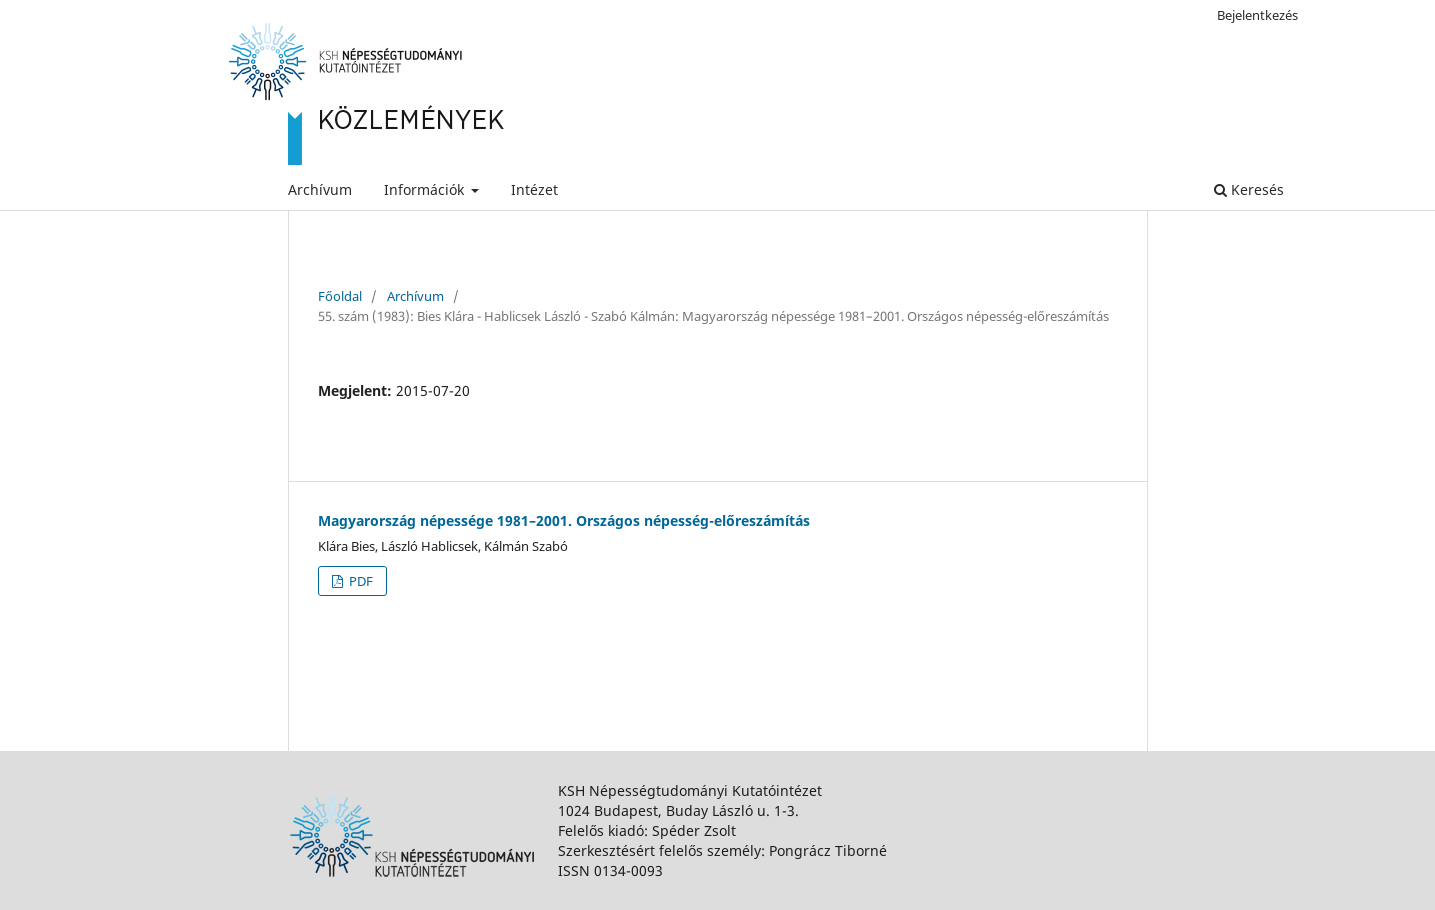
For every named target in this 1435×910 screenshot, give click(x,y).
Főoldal (340, 296)
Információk (426, 189)
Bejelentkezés (1257, 15)
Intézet (534, 189)
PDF (359, 581)
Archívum (320, 189)
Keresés (1249, 189)
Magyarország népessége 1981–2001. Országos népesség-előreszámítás (564, 520)
